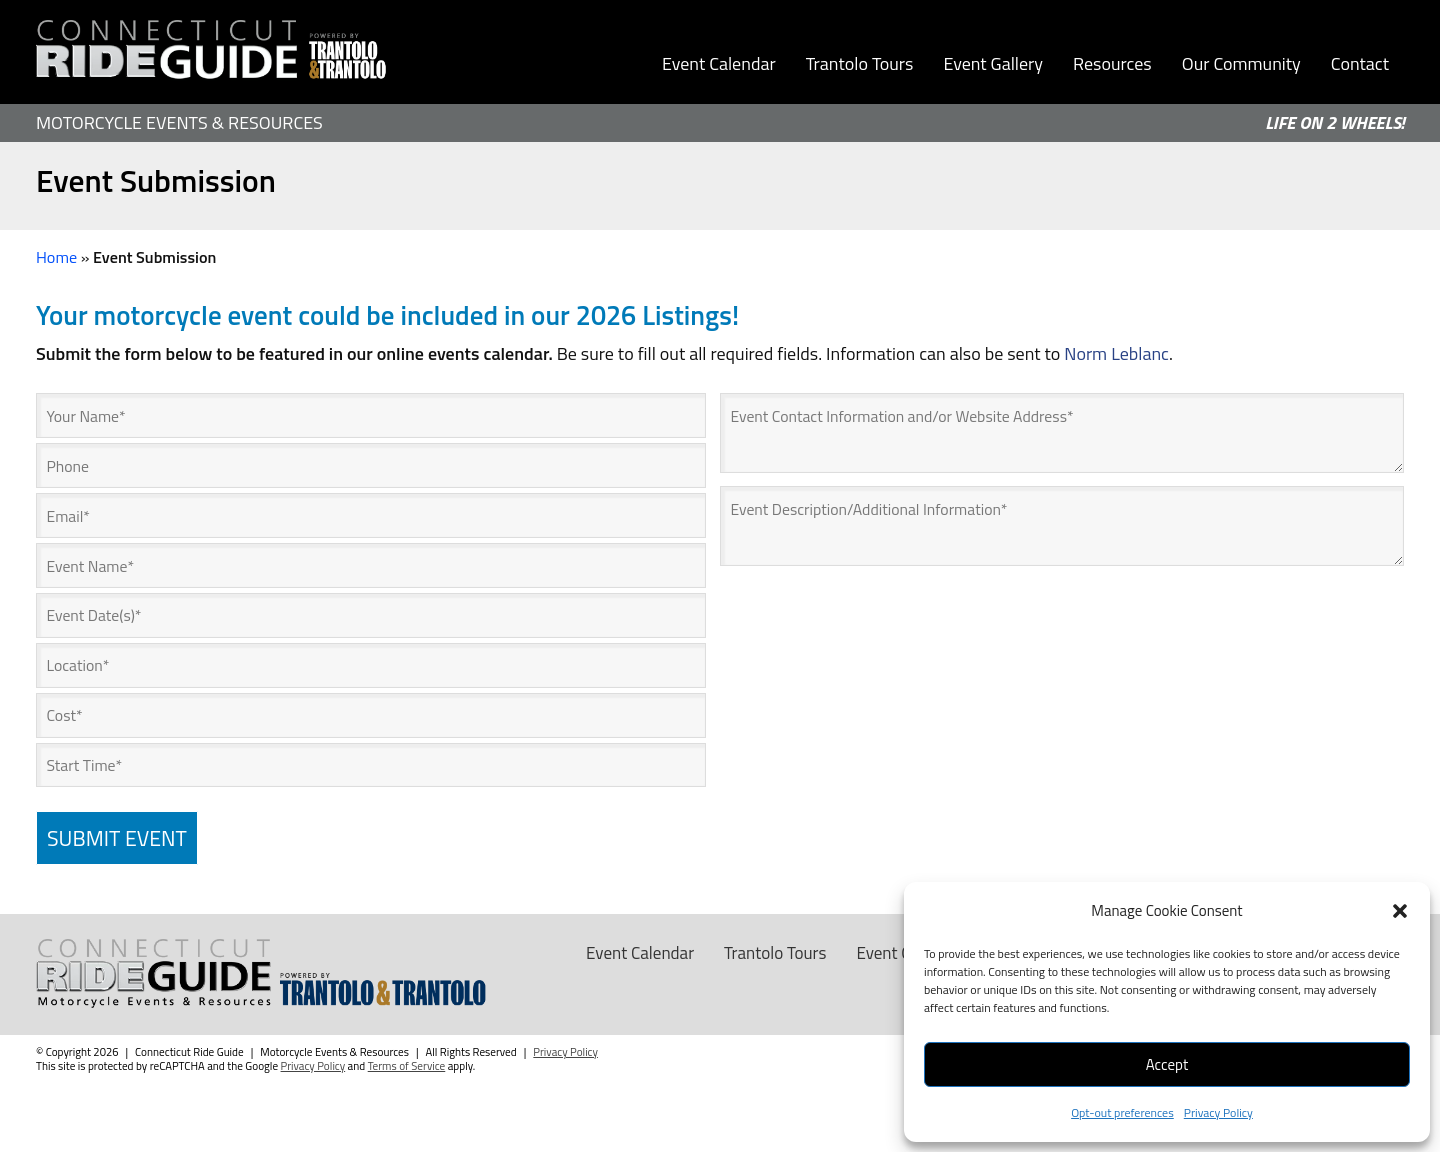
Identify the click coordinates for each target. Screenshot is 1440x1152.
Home (56, 257)
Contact (1360, 63)
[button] (1400, 911)
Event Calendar (719, 63)
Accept (1167, 1064)
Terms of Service (407, 1067)
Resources (1112, 63)
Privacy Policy (1218, 1112)
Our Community (1241, 63)
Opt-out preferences (1122, 1112)
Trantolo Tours (860, 63)
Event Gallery (993, 63)
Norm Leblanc (1116, 353)
